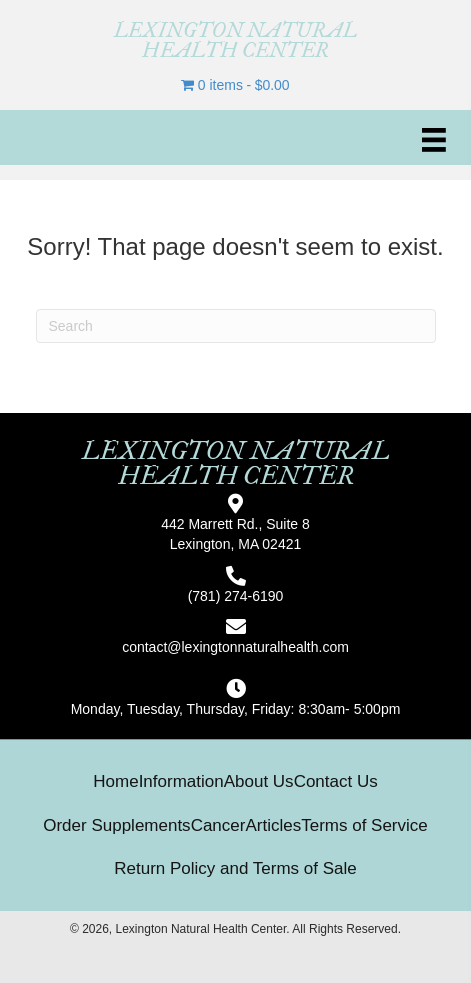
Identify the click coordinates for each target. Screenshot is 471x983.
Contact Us (336, 781)
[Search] (236, 326)
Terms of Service (364, 825)
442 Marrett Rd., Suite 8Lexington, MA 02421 (235, 534)
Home (115, 781)
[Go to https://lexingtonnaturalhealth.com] (235, 40)
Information (181, 781)
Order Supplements (116, 825)
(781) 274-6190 (236, 596)
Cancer (218, 825)
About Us (259, 781)
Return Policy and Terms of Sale (235, 868)
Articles (273, 825)
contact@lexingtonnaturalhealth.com (235, 647)
